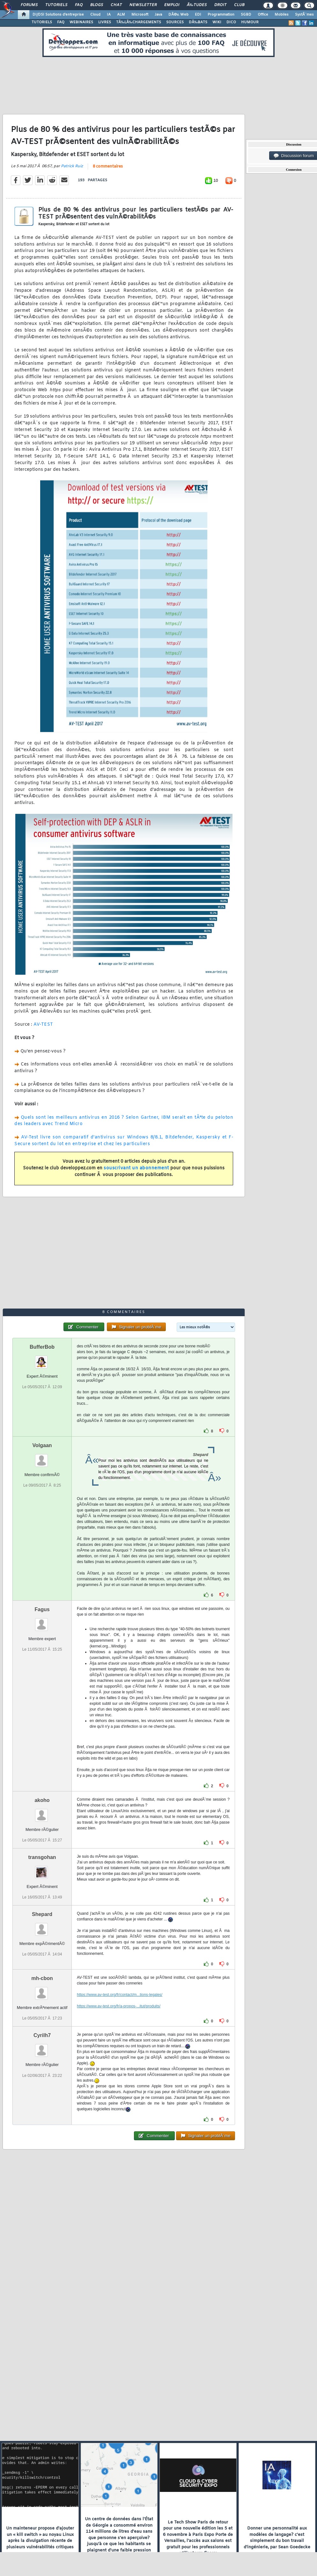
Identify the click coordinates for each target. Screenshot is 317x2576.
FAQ (78, 5)
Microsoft (139, 14)
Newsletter (143, 5)
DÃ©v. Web (178, 14)
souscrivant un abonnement (136, 1168)
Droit (220, 5)
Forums (29, 5)
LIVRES (104, 22)
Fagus (41, 1609)
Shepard (42, 1914)
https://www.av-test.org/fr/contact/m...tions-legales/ (119, 1994)
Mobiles (282, 14)
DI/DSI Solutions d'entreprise (58, 14)
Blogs (97, 5)
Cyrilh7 (42, 2035)
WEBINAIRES (81, 22)
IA (109, 14)
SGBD (246, 14)
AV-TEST (43, 1025)
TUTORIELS (42, 22)
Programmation (221, 14)
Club (239, 5)
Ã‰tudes (196, 5)
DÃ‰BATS (198, 22)
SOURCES (175, 22)
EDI (198, 14)
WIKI (216, 22)
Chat (116, 5)
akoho (41, 1800)
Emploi (172, 5)
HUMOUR (250, 22)
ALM (121, 14)
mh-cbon (42, 1978)
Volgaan (42, 1445)
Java (158, 14)
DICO (231, 22)
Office (263, 14)
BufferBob (42, 1347)
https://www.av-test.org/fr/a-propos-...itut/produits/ (118, 2006)
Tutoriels (56, 5)
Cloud (95, 14)
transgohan (42, 1857)
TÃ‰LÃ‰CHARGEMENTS (138, 22)
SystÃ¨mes (304, 14)
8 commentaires (108, 166)
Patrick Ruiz (72, 166)
